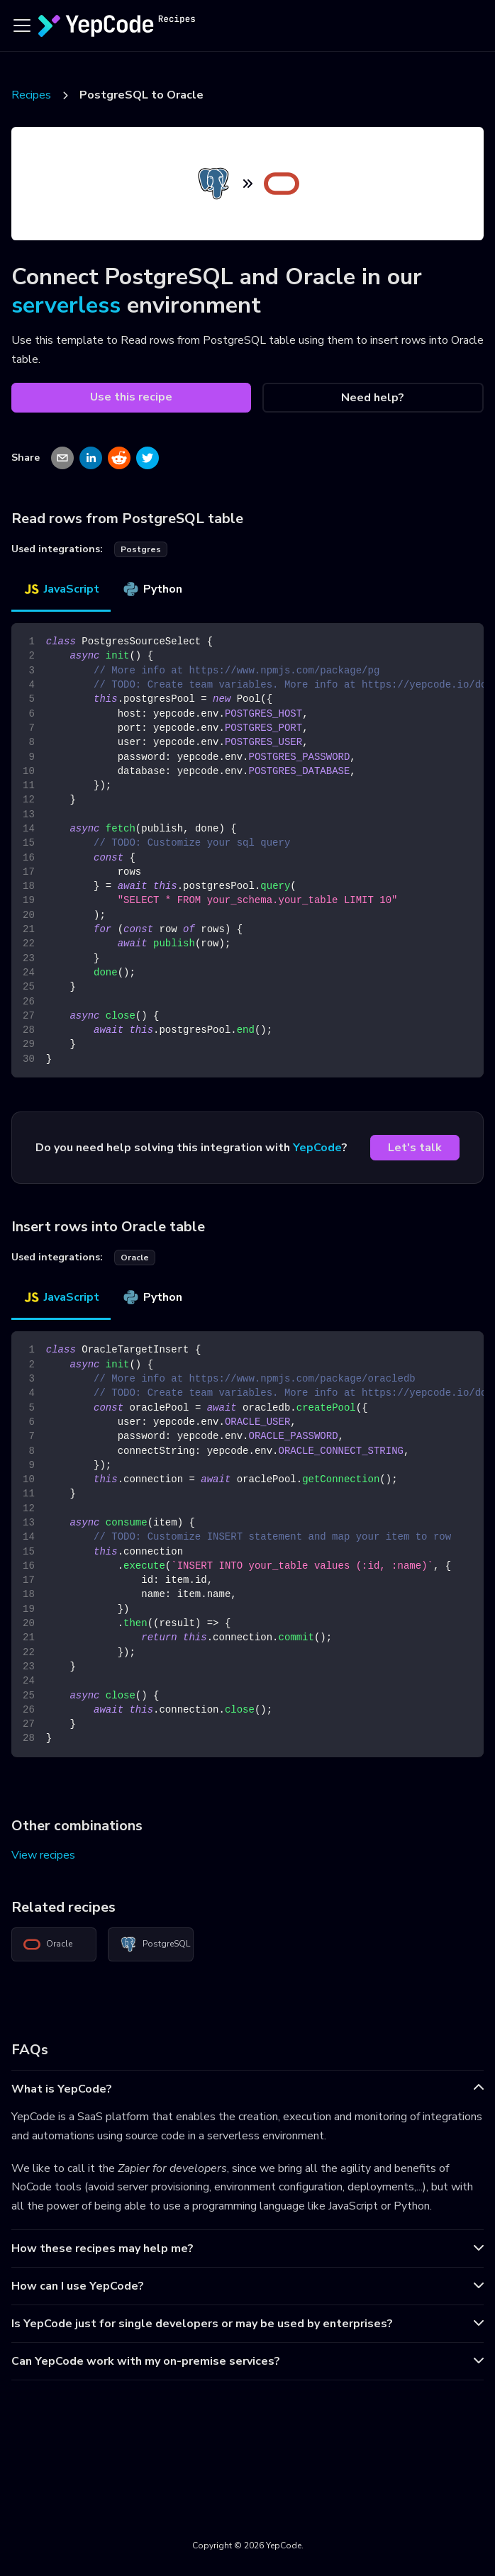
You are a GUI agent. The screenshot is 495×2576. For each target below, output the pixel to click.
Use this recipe (131, 397)
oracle (135, 1257)
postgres (141, 549)
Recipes (31, 95)
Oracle (47, 1944)
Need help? (372, 397)
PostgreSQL (155, 1944)
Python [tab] (152, 589)
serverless (66, 305)
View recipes (43, 1855)
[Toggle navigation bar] (22, 25)
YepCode (317, 1147)
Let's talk (415, 1147)
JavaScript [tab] (61, 589)
